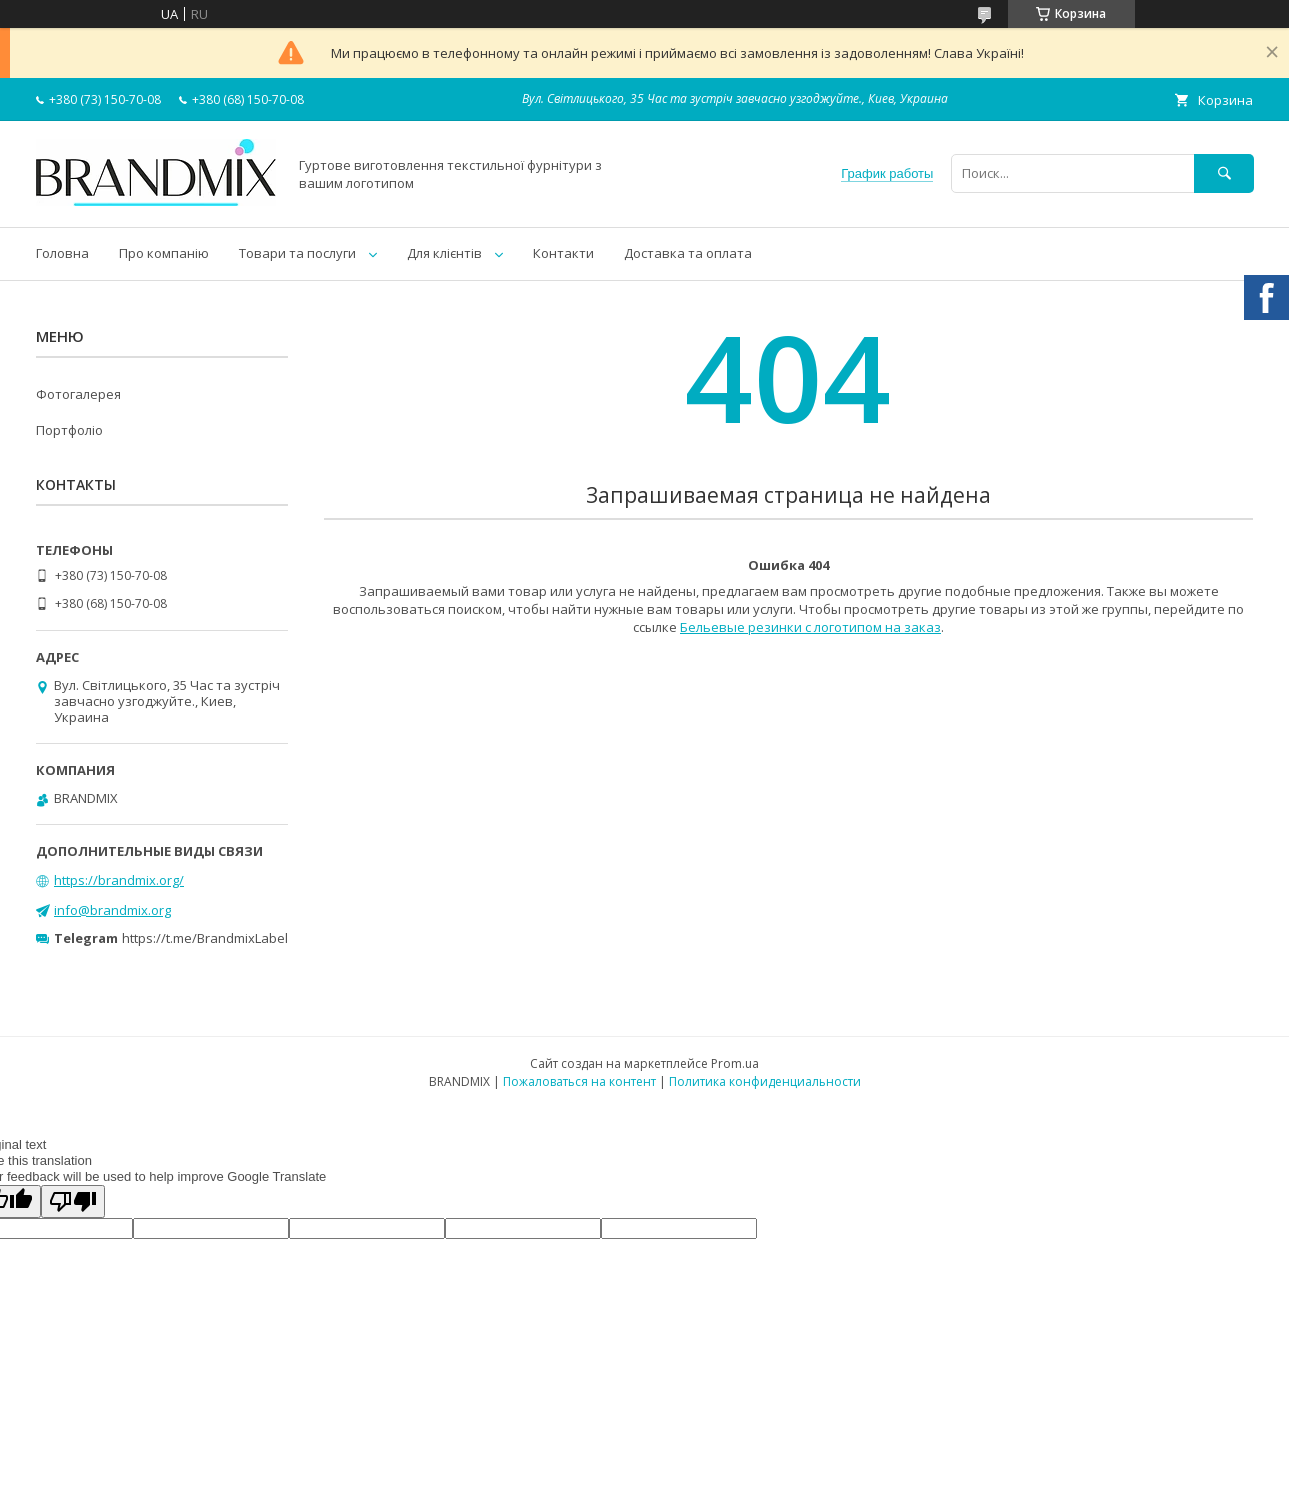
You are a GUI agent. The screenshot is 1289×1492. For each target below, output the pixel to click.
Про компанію (164, 253)
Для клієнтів (444, 253)
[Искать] (1224, 173)
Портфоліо (69, 430)
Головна (62, 253)
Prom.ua (735, 1063)
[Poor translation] (73, 1201)
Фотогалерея (78, 394)
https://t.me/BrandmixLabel (205, 938)
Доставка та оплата (688, 253)
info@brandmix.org (112, 910)
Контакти (563, 253)
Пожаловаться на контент (579, 1081)
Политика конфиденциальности (765, 1081)
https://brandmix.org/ (119, 880)
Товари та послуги (297, 253)
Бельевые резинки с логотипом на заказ (810, 627)
